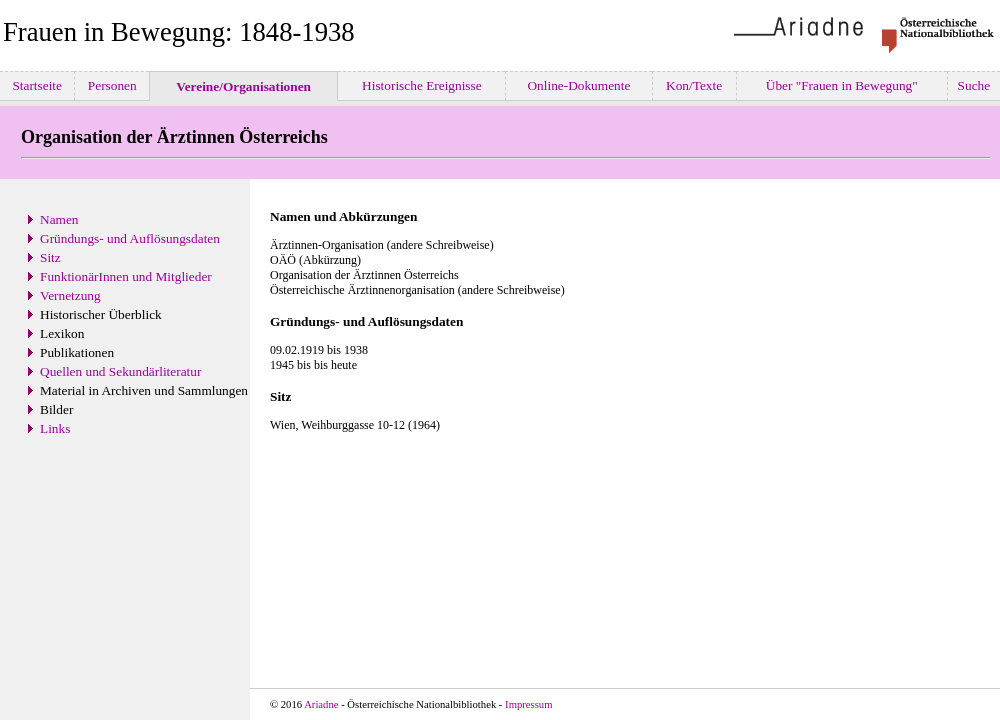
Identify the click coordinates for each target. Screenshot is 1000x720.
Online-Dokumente (579, 85)
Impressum (528, 704)
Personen (112, 85)
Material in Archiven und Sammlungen (144, 390)
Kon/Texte (694, 85)
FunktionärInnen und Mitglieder (126, 276)
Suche (973, 85)
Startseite (37, 85)
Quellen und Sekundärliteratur (120, 371)
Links (55, 428)
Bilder (56, 409)
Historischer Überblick (101, 314)
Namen (59, 219)
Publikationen (77, 352)
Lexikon (62, 333)
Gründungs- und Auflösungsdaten (130, 238)
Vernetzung (70, 295)
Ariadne (321, 704)
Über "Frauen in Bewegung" (841, 85)
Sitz (50, 257)
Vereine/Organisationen (243, 86)
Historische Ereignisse (422, 85)
